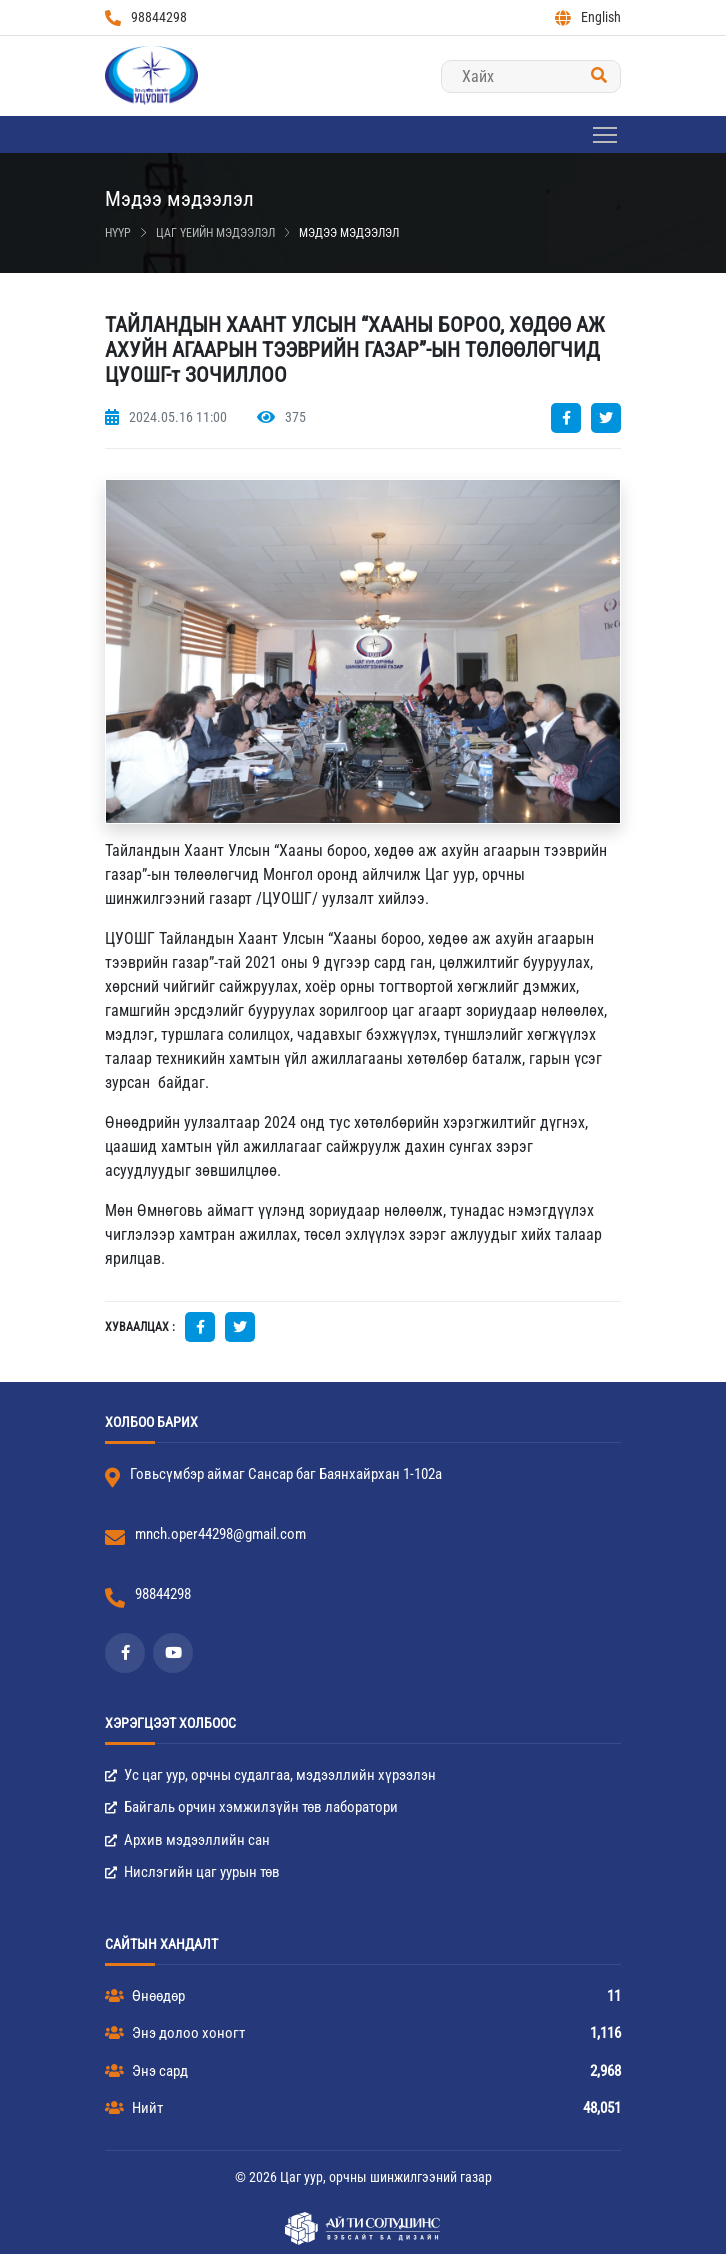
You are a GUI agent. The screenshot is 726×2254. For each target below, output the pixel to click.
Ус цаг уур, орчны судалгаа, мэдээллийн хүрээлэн (270, 1775)
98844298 (146, 17)
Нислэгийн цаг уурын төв (192, 1872)
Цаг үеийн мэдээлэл (215, 233)
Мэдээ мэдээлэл (349, 233)
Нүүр (118, 233)
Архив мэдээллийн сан (187, 1840)
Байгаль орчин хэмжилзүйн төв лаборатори (251, 1807)
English (588, 17)
